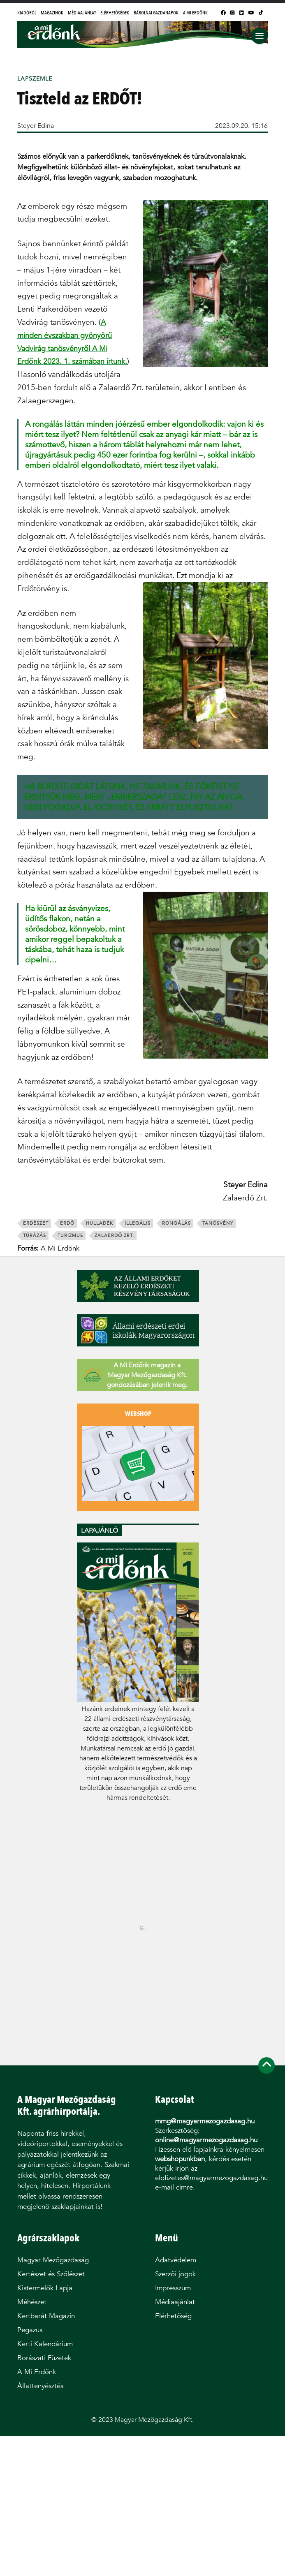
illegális (138, 1223)
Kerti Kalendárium (45, 2344)
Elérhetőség (173, 2316)
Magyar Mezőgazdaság (53, 2260)
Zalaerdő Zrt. (114, 1236)
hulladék (99, 1223)
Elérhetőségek (114, 12)
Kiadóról (26, 12)
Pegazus (29, 2330)
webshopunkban (180, 2159)
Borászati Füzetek (44, 2358)
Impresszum (173, 2288)
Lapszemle (34, 79)
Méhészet (31, 2302)
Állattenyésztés (40, 2386)
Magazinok (52, 12)
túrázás (34, 1236)
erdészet (36, 1223)
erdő (67, 1223)
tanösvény (217, 1223)
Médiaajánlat (82, 12)
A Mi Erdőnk (195, 12)
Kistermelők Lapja (44, 2288)
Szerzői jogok (175, 2274)
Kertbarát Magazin (46, 2316)
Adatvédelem (175, 2260)
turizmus (70, 1236)
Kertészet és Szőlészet (51, 2274)
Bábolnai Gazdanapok (156, 12)
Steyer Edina (35, 125)
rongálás (176, 1223)
